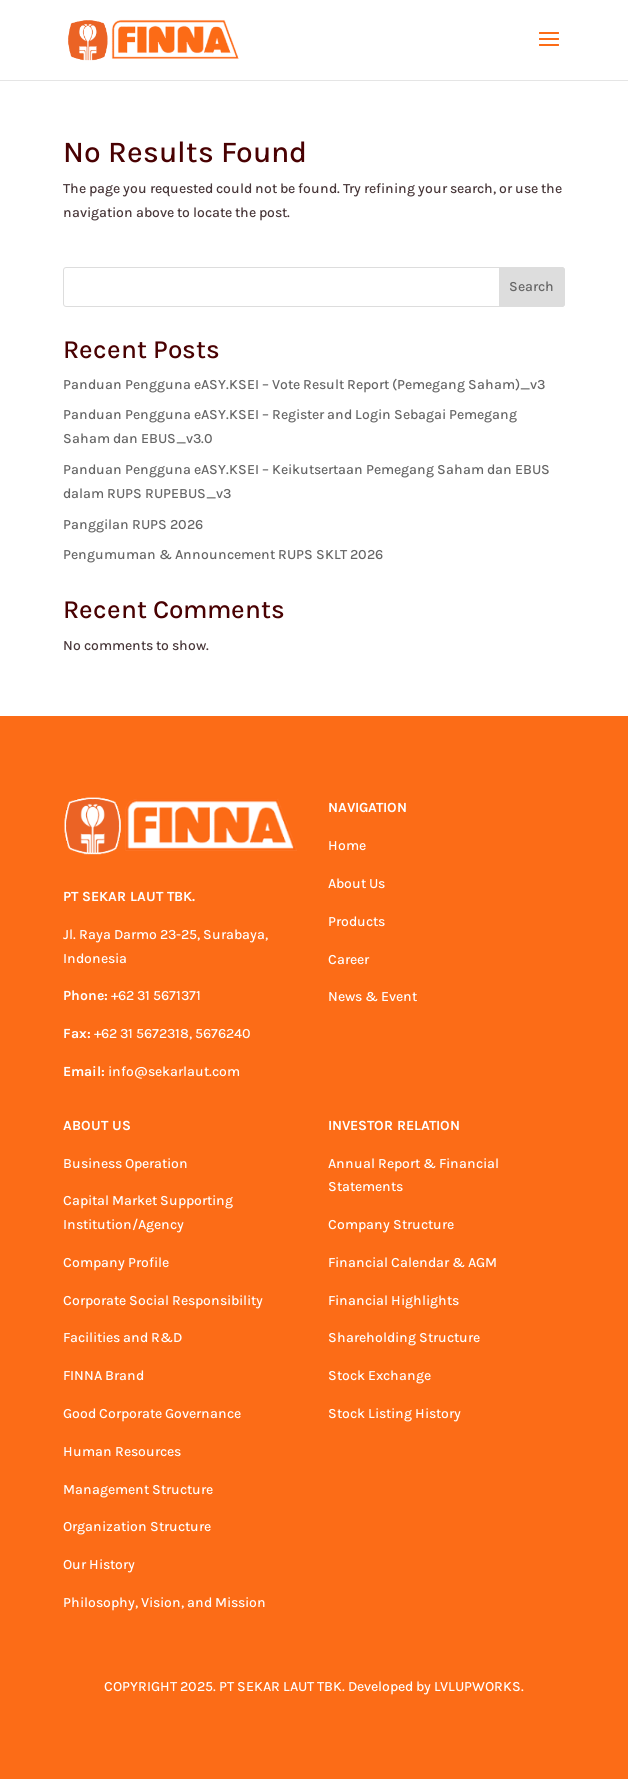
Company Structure (391, 1224)
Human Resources (122, 1451)
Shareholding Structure (404, 1337)
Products (356, 921)
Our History (99, 1564)
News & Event (372, 996)
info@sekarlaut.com (174, 1071)
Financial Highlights (393, 1300)
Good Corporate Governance (152, 1413)
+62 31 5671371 (156, 995)
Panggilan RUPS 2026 (133, 524)
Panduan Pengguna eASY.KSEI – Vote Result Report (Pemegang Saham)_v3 (304, 384)
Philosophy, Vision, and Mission (164, 1602)
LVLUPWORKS (477, 1686)
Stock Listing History (394, 1413)
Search (531, 286)
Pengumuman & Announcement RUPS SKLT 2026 (223, 554)
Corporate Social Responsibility (163, 1300)
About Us (356, 883)
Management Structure (138, 1489)
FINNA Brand (103, 1375)
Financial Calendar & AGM (412, 1262)
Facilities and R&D (122, 1337)
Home (347, 845)
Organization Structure (137, 1526)
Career (348, 959)
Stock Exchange (379, 1375)
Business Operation (125, 1163)
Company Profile (116, 1262)
